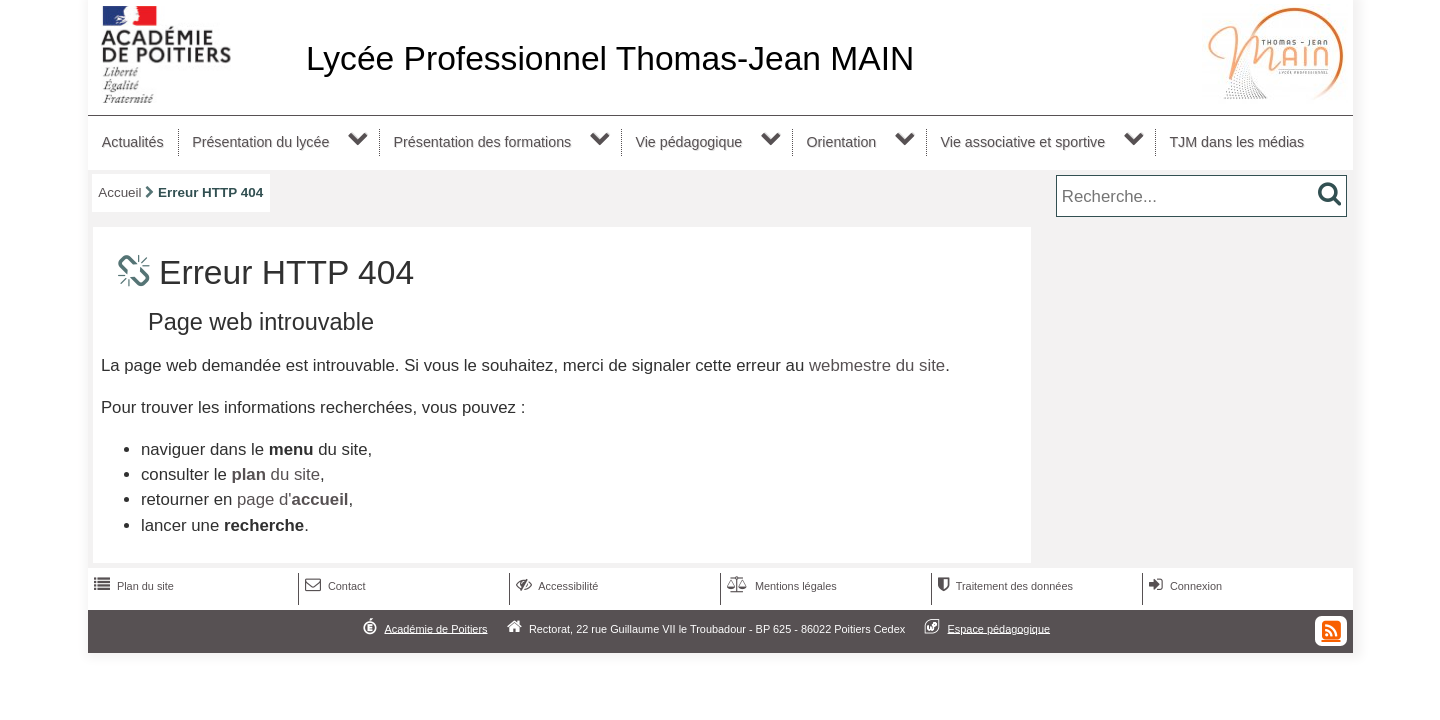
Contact (333, 586)
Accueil (119, 192)
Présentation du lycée (260, 142)
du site (275, 474)
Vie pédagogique (688, 142)
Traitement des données (1003, 586)
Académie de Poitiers (435, 628)
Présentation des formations (483, 142)
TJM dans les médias (1236, 142)
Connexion (1183, 586)
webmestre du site (877, 365)
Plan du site (132, 586)
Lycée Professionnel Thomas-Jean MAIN (610, 58)
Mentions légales (780, 586)
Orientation (841, 142)
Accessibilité (555, 586)
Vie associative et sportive (1023, 142)
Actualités (133, 142)
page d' (292, 499)
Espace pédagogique (999, 628)
